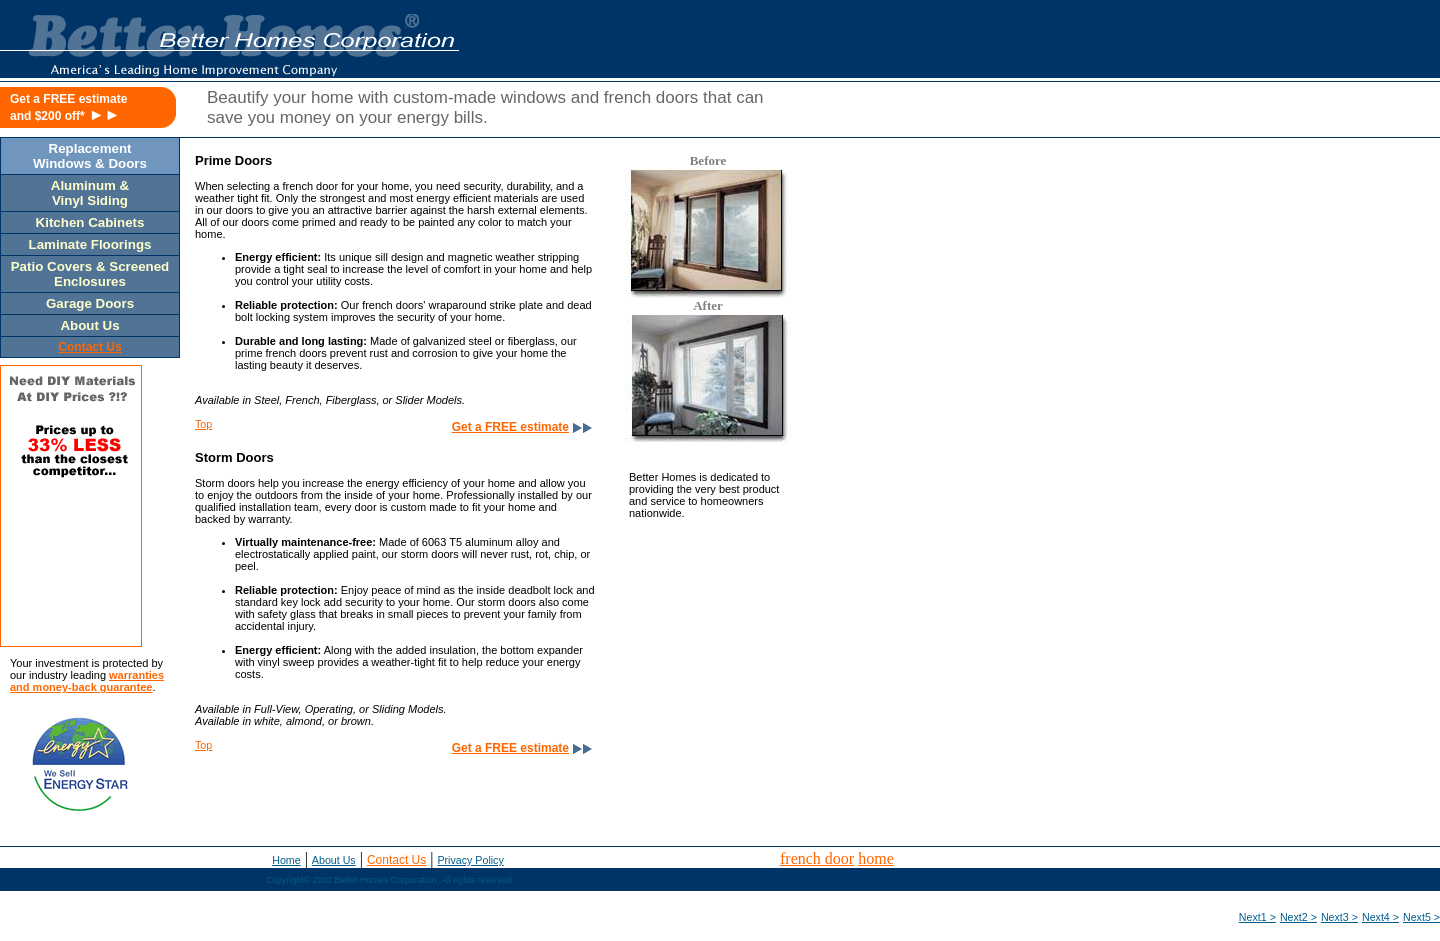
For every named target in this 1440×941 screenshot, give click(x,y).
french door (817, 858)
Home (286, 860)
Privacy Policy (470, 860)
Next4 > (1380, 917)
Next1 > (1257, 917)
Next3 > (1339, 917)
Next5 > (1421, 917)
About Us (334, 860)
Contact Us (396, 860)
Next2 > (1298, 917)
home (876, 858)
